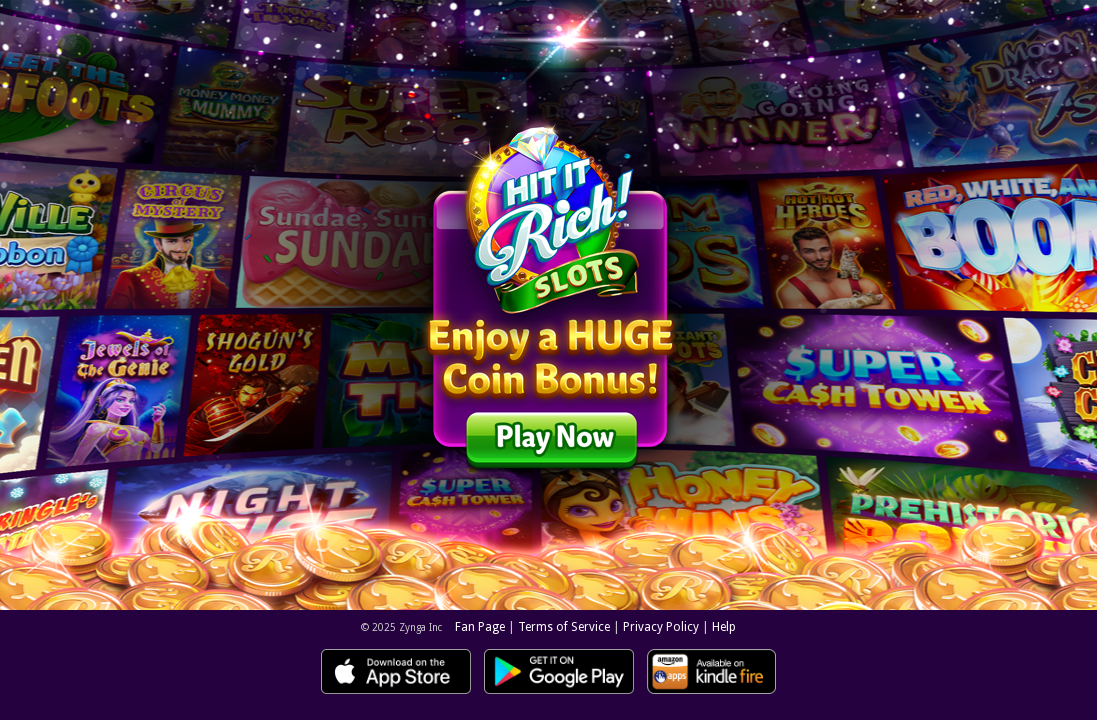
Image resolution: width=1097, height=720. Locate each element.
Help (724, 627)
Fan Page (480, 627)
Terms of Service (564, 627)
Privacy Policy (661, 627)
